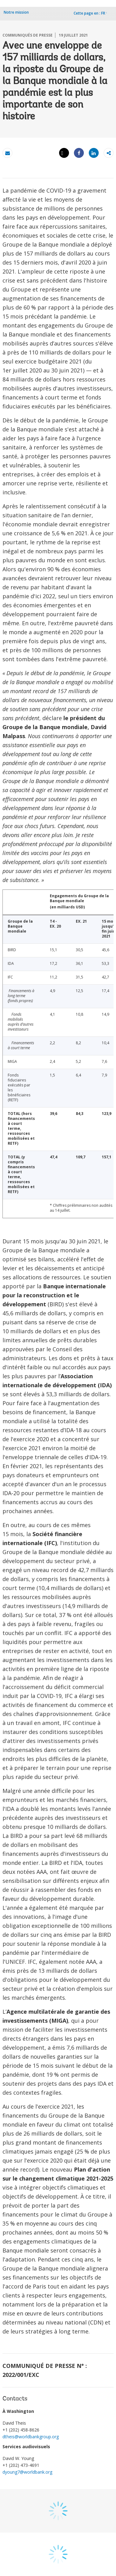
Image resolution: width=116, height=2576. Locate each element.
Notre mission (16, 12)
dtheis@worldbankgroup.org (30, 2437)
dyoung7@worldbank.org (27, 2472)
